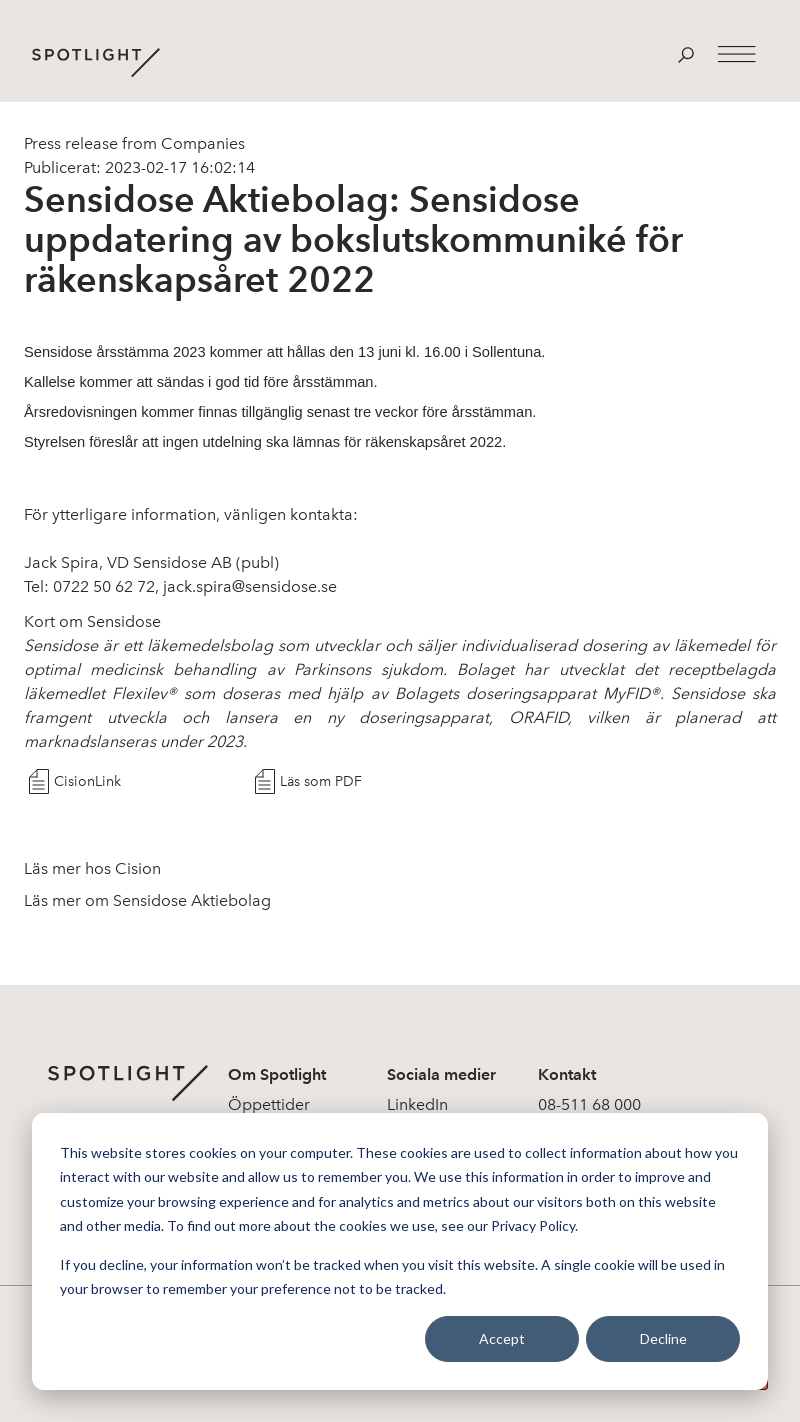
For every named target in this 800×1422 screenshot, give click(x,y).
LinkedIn (417, 1104)
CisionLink (87, 781)
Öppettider (269, 1104)
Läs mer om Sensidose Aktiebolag (147, 900)
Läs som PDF (321, 781)
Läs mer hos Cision (92, 868)
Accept (502, 1338)
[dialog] (400, 1251)
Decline (663, 1338)
